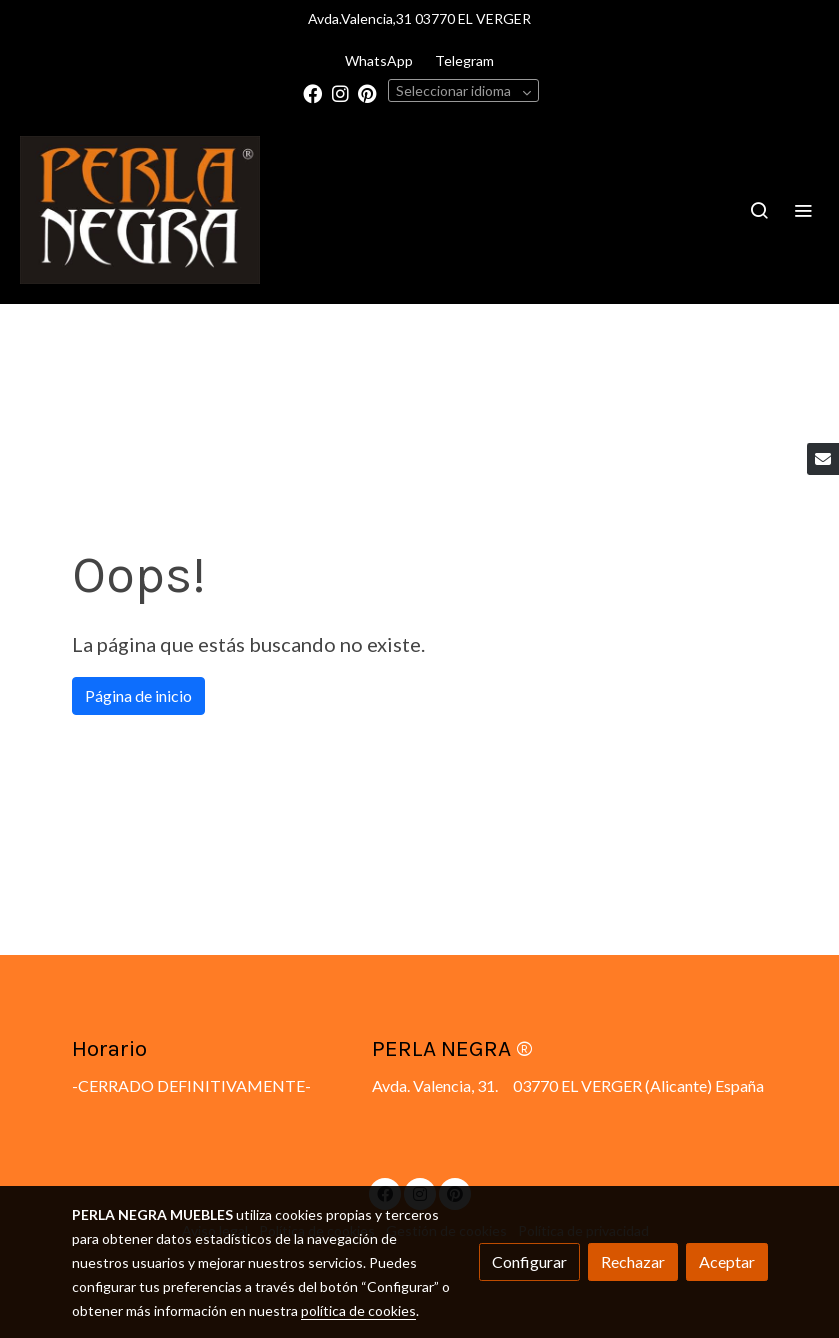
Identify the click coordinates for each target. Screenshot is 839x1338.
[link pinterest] (367, 92)
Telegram (464, 60)
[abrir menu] (803, 210)
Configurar (529, 1261)
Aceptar (727, 1261)
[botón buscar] (759, 210)
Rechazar (633, 1261)
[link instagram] (340, 92)
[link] (140, 210)
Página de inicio (138, 695)
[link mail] (823, 459)
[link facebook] (312, 92)
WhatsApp (379, 60)
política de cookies (358, 1310)
